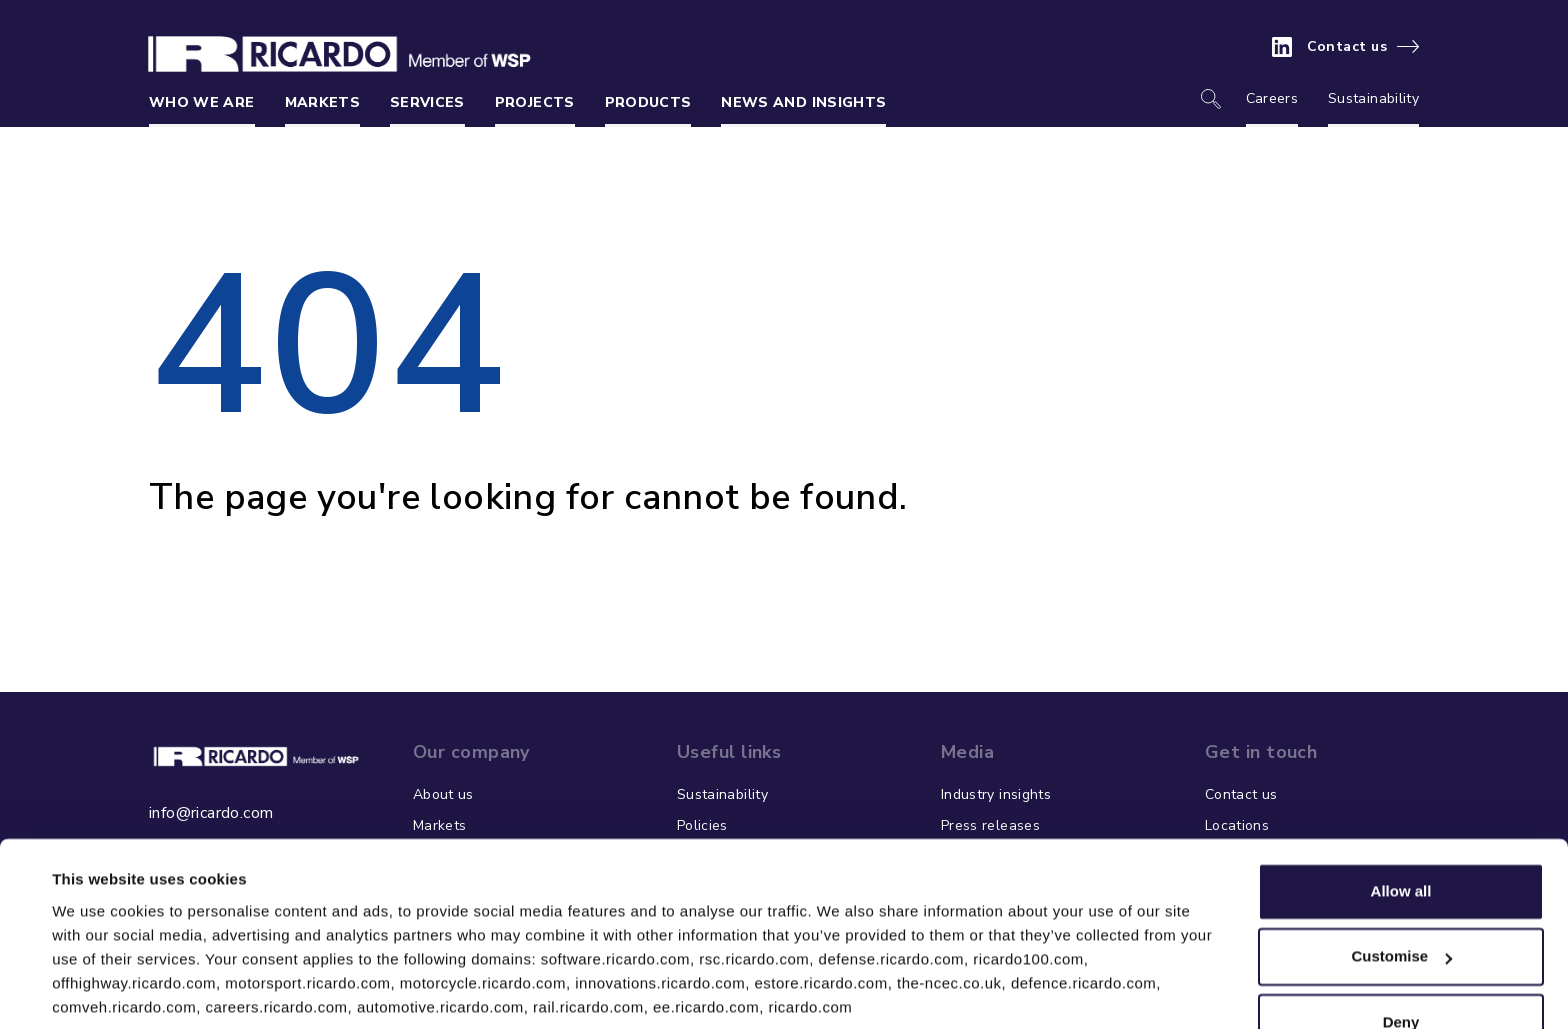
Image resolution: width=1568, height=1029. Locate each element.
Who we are (202, 102)
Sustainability (1373, 98)
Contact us (1347, 47)
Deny (1401, 949)
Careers (1272, 98)
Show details (98, 989)
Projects (535, 102)
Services (427, 102)
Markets (322, 102)
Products (648, 102)
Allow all (1401, 818)
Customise (1401, 883)
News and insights (803, 102)
